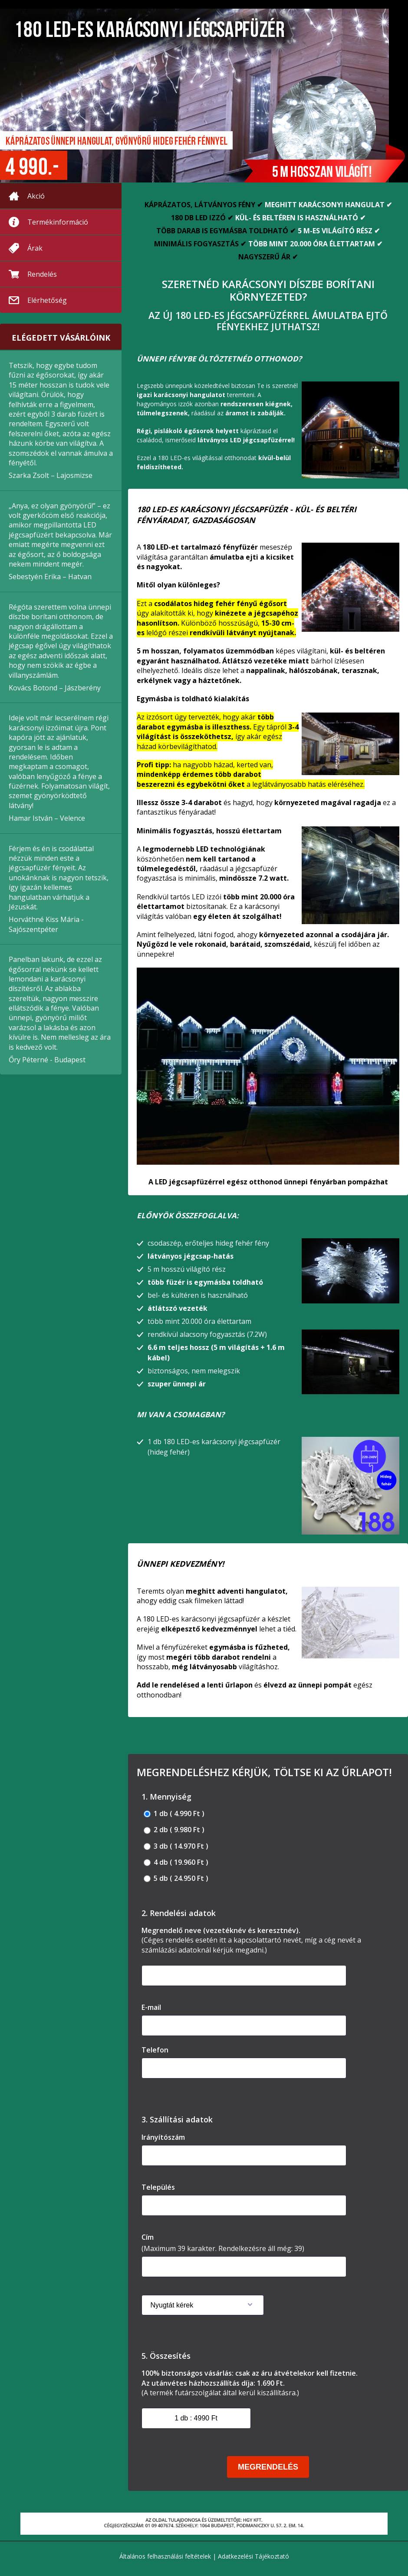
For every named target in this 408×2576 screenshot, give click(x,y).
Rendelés (42, 274)
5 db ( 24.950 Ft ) (176, 1878)
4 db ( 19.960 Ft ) (176, 1862)
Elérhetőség (47, 300)
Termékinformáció (57, 222)
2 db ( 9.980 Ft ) (174, 1829)
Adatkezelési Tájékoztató (253, 2556)
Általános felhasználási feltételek (165, 2556)
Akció (36, 196)
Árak (35, 248)
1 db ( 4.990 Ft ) (174, 1813)
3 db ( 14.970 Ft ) (176, 1846)
